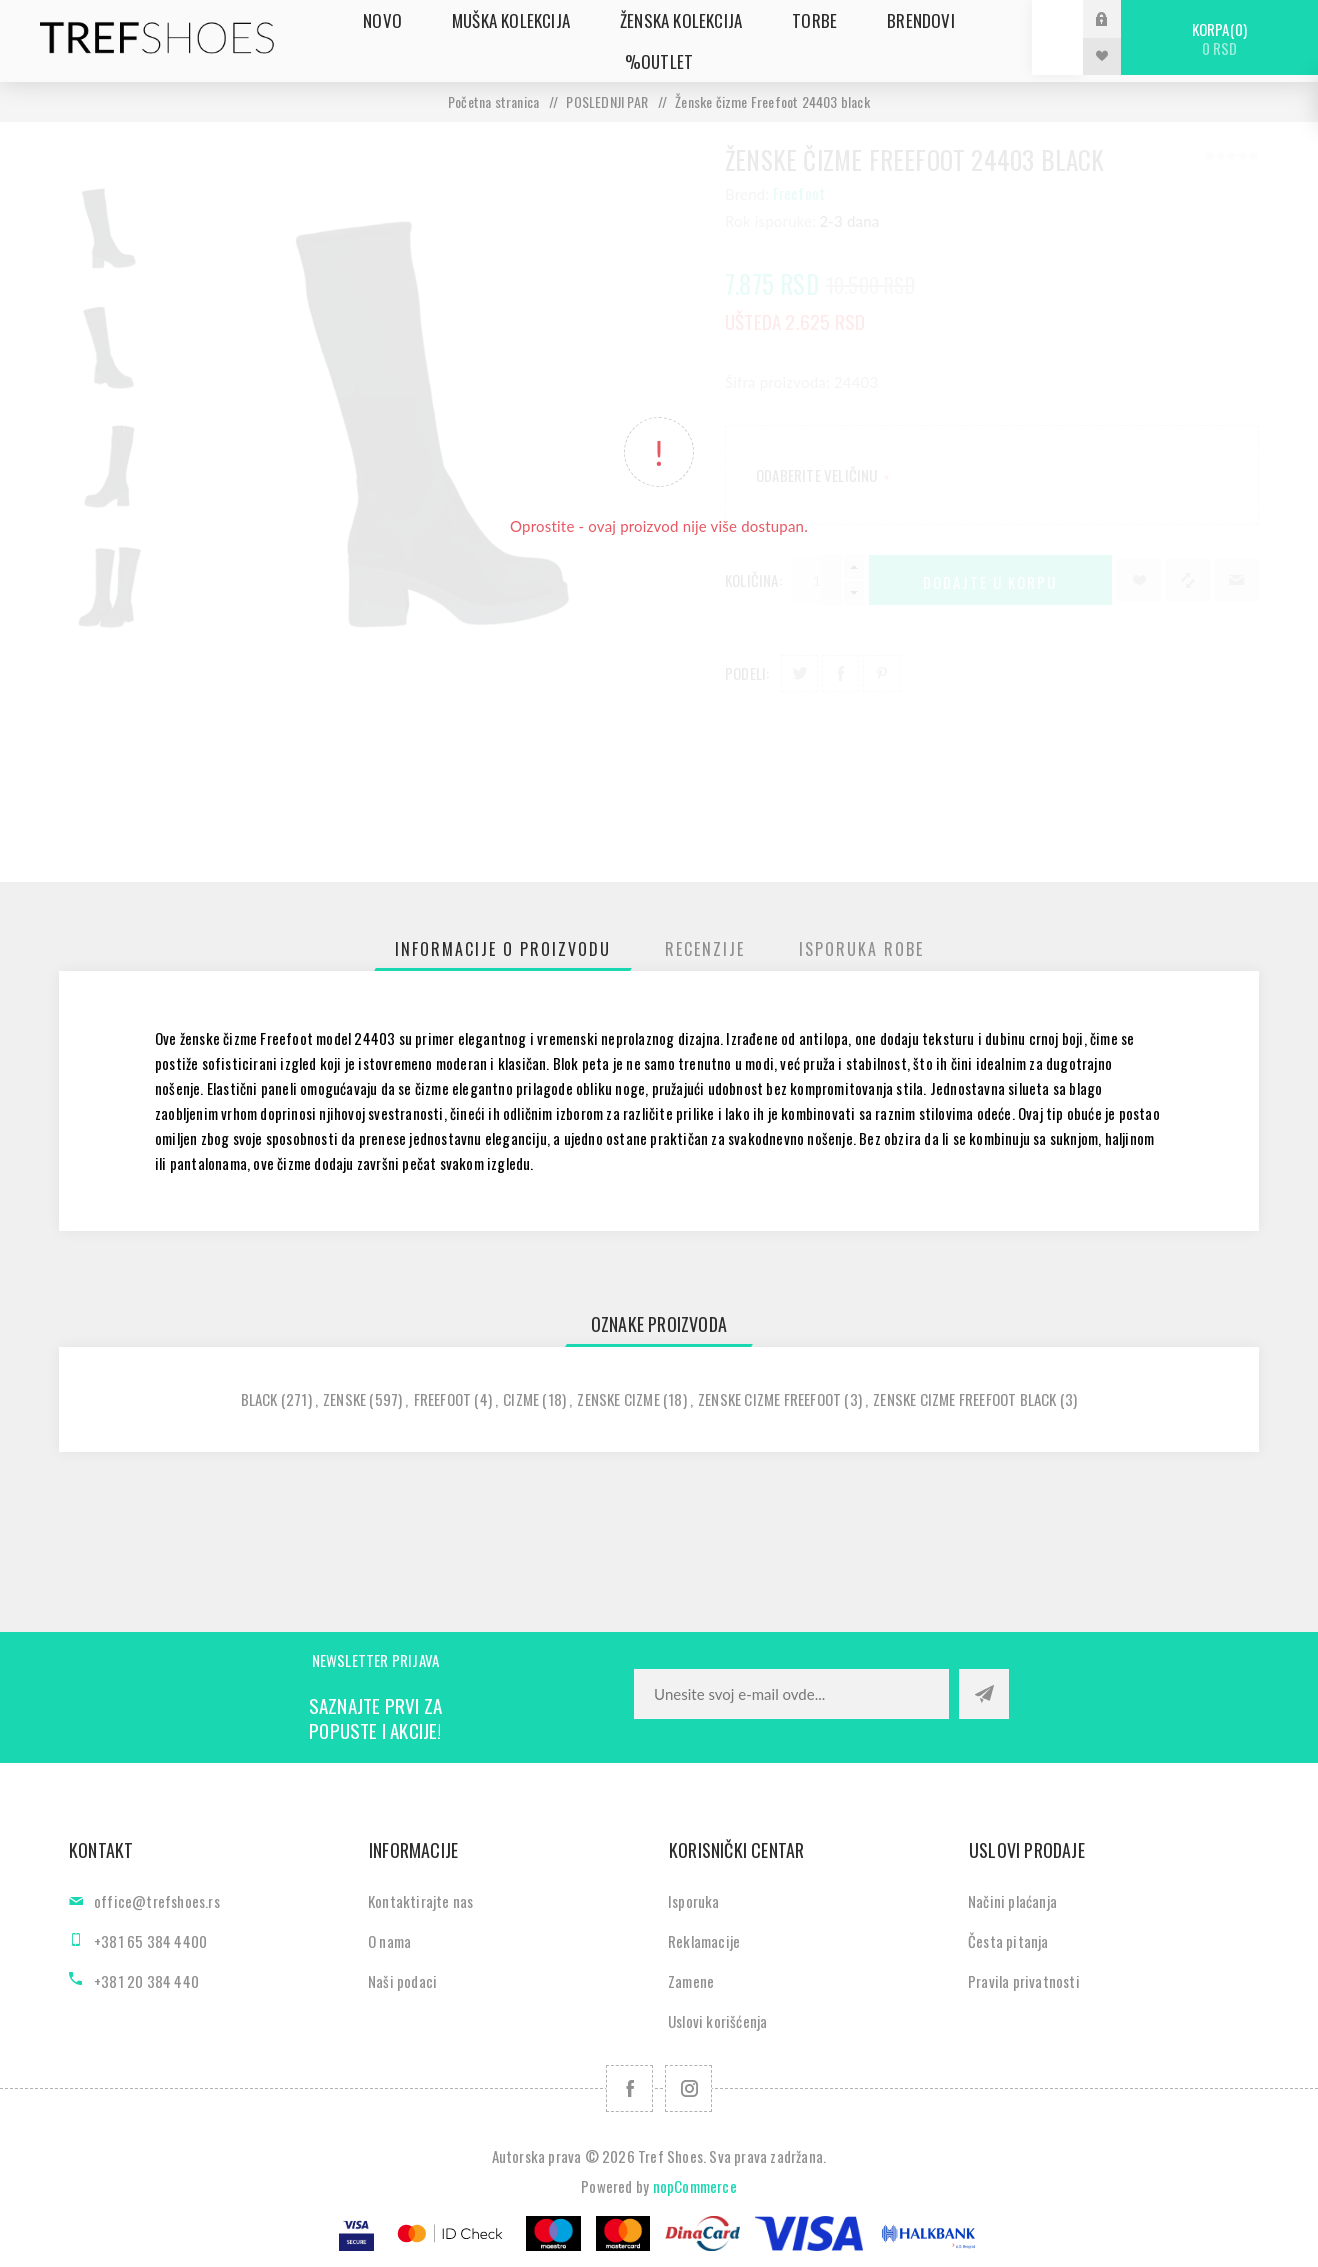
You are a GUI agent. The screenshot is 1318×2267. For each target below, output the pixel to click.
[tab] (503, 949)
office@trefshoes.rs (157, 1901)
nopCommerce (695, 2186)
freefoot (443, 1399)
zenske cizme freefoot (769, 1399)
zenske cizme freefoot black (964, 1399)
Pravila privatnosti (1024, 1981)
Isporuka (694, 1901)
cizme (521, 1399)
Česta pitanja (1008, 1941)
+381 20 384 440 (146, 1981)
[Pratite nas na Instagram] (688, 2088)
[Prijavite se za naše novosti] (791, 1694)
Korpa (1219, 38)
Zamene (691, 1981)
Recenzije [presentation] (705, 949)
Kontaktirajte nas (420, 1901)
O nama (389, 1941)
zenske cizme (618, 1399)
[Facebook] (629, 2088)
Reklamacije (704, 1941)
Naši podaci (402, 1981)
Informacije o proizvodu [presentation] (503, 949)
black (259, 1399)
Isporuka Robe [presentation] (861, 949)
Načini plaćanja (1012, 1901)
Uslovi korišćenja (717, 2021)
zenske (344, 1399)
